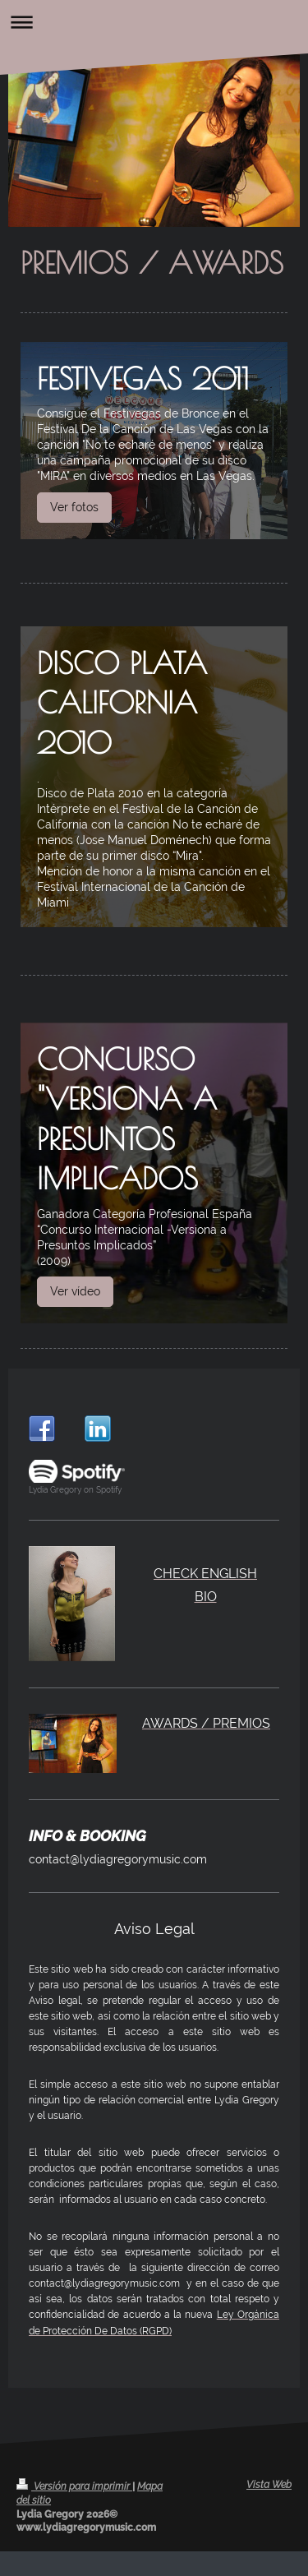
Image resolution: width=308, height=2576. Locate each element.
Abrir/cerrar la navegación (154, 21)
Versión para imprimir (74, 2486)
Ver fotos (74, 507)
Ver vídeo (75, 1291)
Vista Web (269, 2485)
